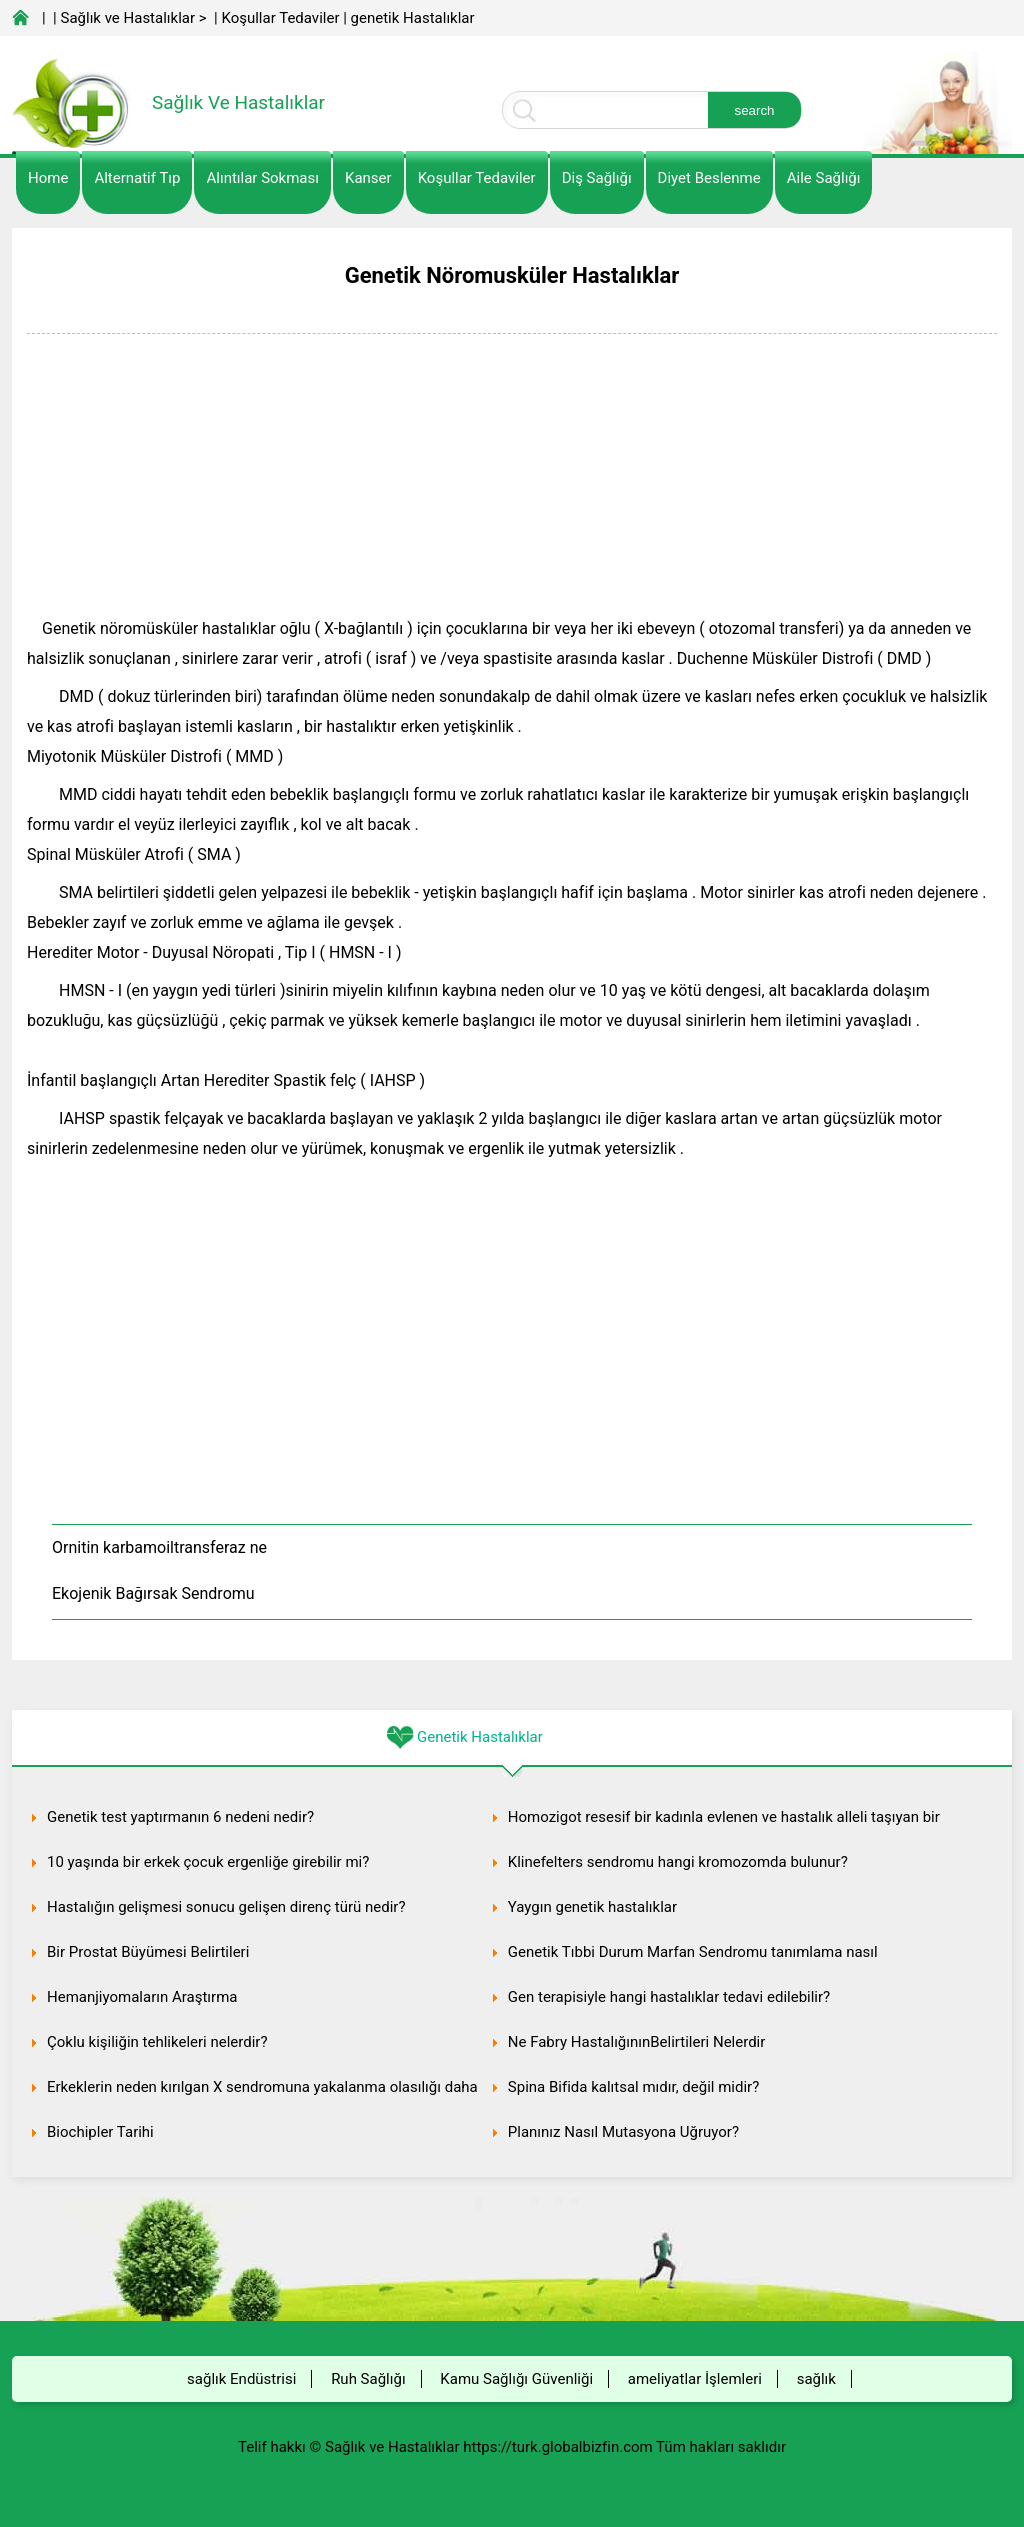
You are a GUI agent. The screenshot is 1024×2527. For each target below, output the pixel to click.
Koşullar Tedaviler (280, 18)
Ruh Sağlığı (368, 2379)
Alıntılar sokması (262, 178)
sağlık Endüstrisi (241, 2379)
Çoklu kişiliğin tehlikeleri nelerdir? (157, 2042)
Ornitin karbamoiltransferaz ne (159, 1547)
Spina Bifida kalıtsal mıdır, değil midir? (633, 2087)
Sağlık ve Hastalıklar (128, 18)
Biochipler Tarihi (100, 2132)
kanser (368, 178)
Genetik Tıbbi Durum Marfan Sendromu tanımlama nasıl (693, 1952)
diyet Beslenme (709, 178)
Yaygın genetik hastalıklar (592, 1907)
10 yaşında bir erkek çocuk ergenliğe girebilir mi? (208, 1862)
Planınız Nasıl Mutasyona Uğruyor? (623, 2132)
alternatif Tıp (137, 178)
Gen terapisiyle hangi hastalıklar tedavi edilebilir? (669, 1997)
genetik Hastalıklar (413, 18)
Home (48, 178)
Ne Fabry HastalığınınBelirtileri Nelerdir (637, 2042)
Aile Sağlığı (824, 178)
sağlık (816, 2379)
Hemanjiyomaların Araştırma (142, 1997)
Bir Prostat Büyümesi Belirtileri (148, 1952)
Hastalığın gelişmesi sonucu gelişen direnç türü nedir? (226, 1907)
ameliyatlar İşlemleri (695, 2379)
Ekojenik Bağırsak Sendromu (153, 1593)
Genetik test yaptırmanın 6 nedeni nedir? (180, 1817)
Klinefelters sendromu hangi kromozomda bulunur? (678, 1862)
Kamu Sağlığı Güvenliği (516, 2379)
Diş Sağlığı (597, 178)
